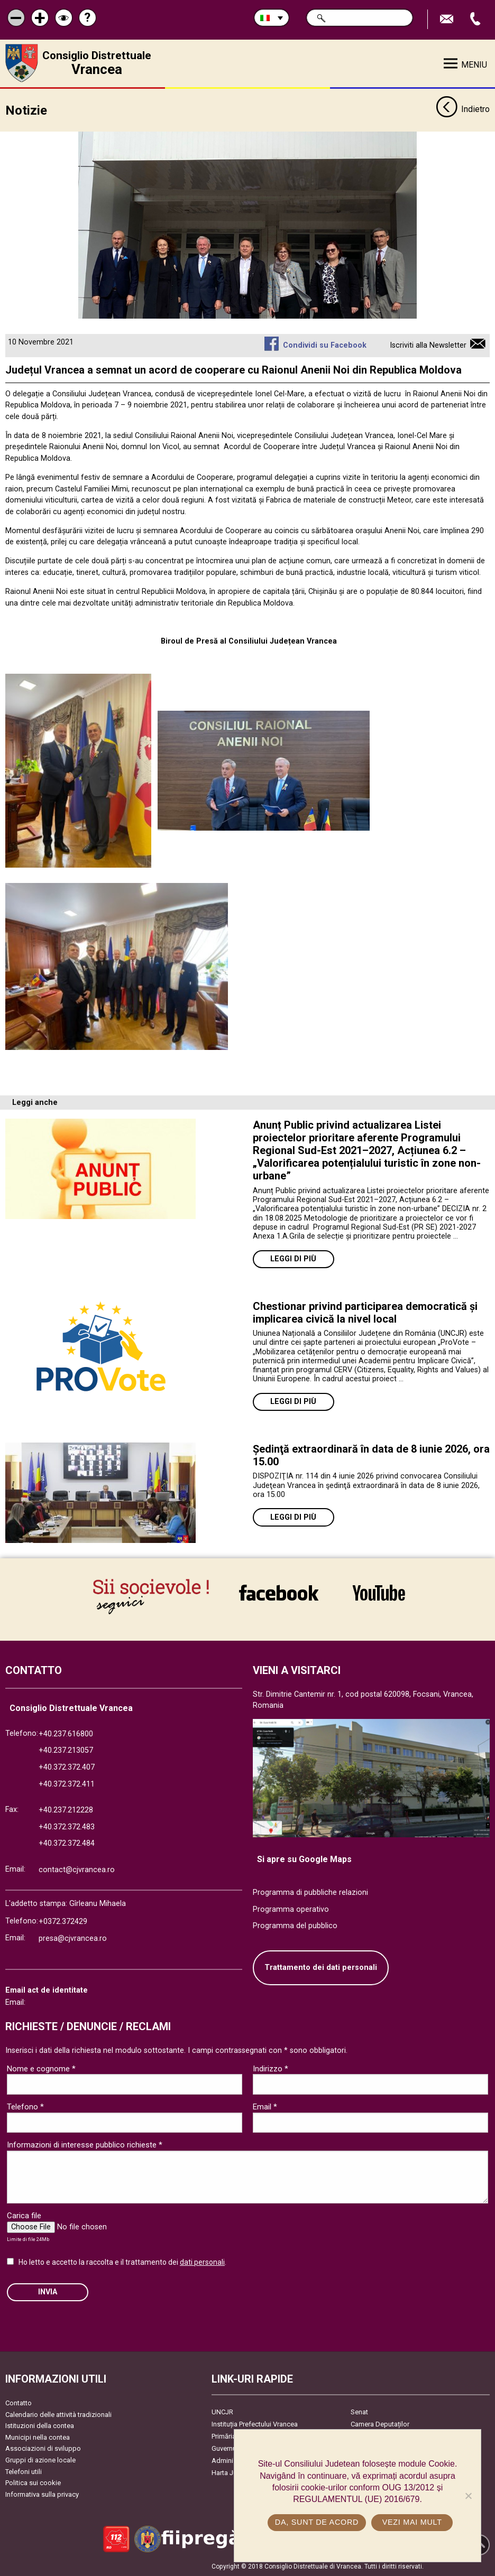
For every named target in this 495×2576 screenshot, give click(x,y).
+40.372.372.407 (67, 1767)
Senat (359, 2412)
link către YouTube (379, 1592)
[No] (468, 2495)
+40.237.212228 (66, 1810)
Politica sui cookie (33, 2483)
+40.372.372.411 (67, 1784)
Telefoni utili (23, 2472)
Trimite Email (448, 19)
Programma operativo (291, 1909)
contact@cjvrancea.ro (77, 1869)
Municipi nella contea (37, 2437)
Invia (47, 2291)
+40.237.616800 (66, 1733)
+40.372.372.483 (67, 1826)
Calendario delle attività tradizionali (58, 2415)
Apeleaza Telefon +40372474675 (476, 19)
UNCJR (222, 2412)
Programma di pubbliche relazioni (310, 1892)
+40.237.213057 (66, 1750)
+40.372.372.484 (67, 1843)
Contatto (18, 2403)
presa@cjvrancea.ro (73, 1938)
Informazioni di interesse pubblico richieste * (84, 2145)
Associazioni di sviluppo (43, 2448)
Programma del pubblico (295, 1925)
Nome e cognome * (41, 2068)
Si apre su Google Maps (304, 1859)
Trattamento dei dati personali (320, 1967)
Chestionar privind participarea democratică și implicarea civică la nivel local (365, 1312)
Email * (265, 2107)
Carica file (24, 2215)
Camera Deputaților (380, 2424)
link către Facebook (278, 1592)
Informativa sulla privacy (42, 2494)
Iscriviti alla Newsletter (428, 345)
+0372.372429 (63, 1921)
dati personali (202, 2262)
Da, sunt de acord (317, 2522)
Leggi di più (293, 1258)
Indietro (463, 110)
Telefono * (25, 2107)
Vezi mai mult (412, 2522)
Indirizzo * (270, 2068)
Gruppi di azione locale (40, 2460)
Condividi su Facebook (324, 345)
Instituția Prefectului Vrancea (255, 2424)
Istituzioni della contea (39, 2426)
